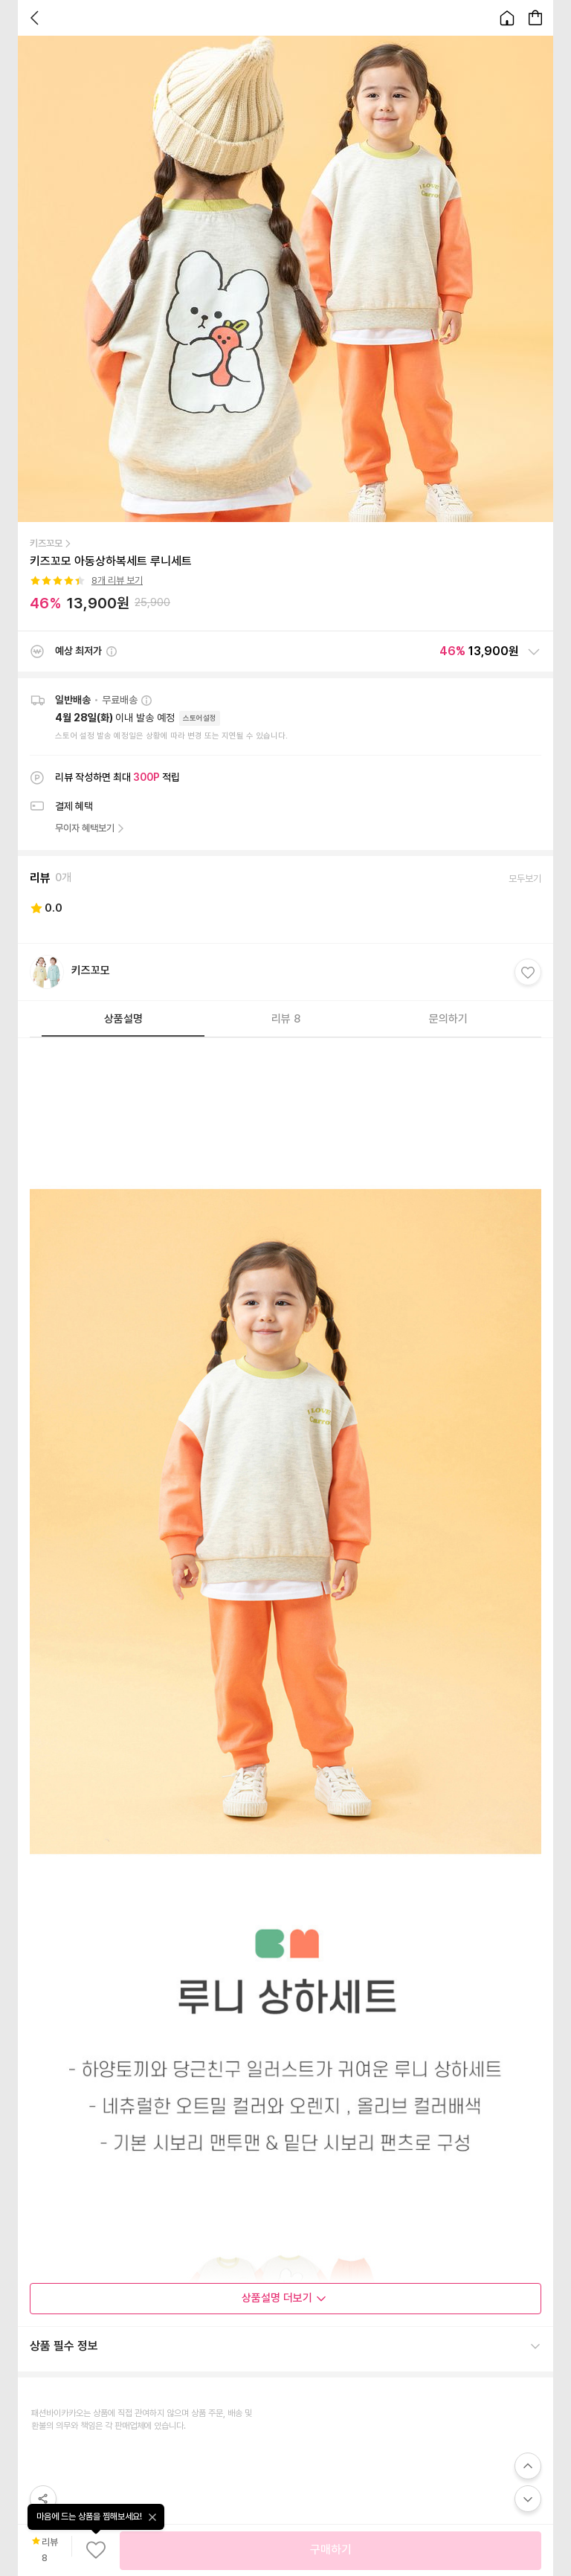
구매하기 (331, 2550)
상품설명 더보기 (284, 2298)
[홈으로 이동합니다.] (507, 18)
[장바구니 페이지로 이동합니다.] (535, 18)
